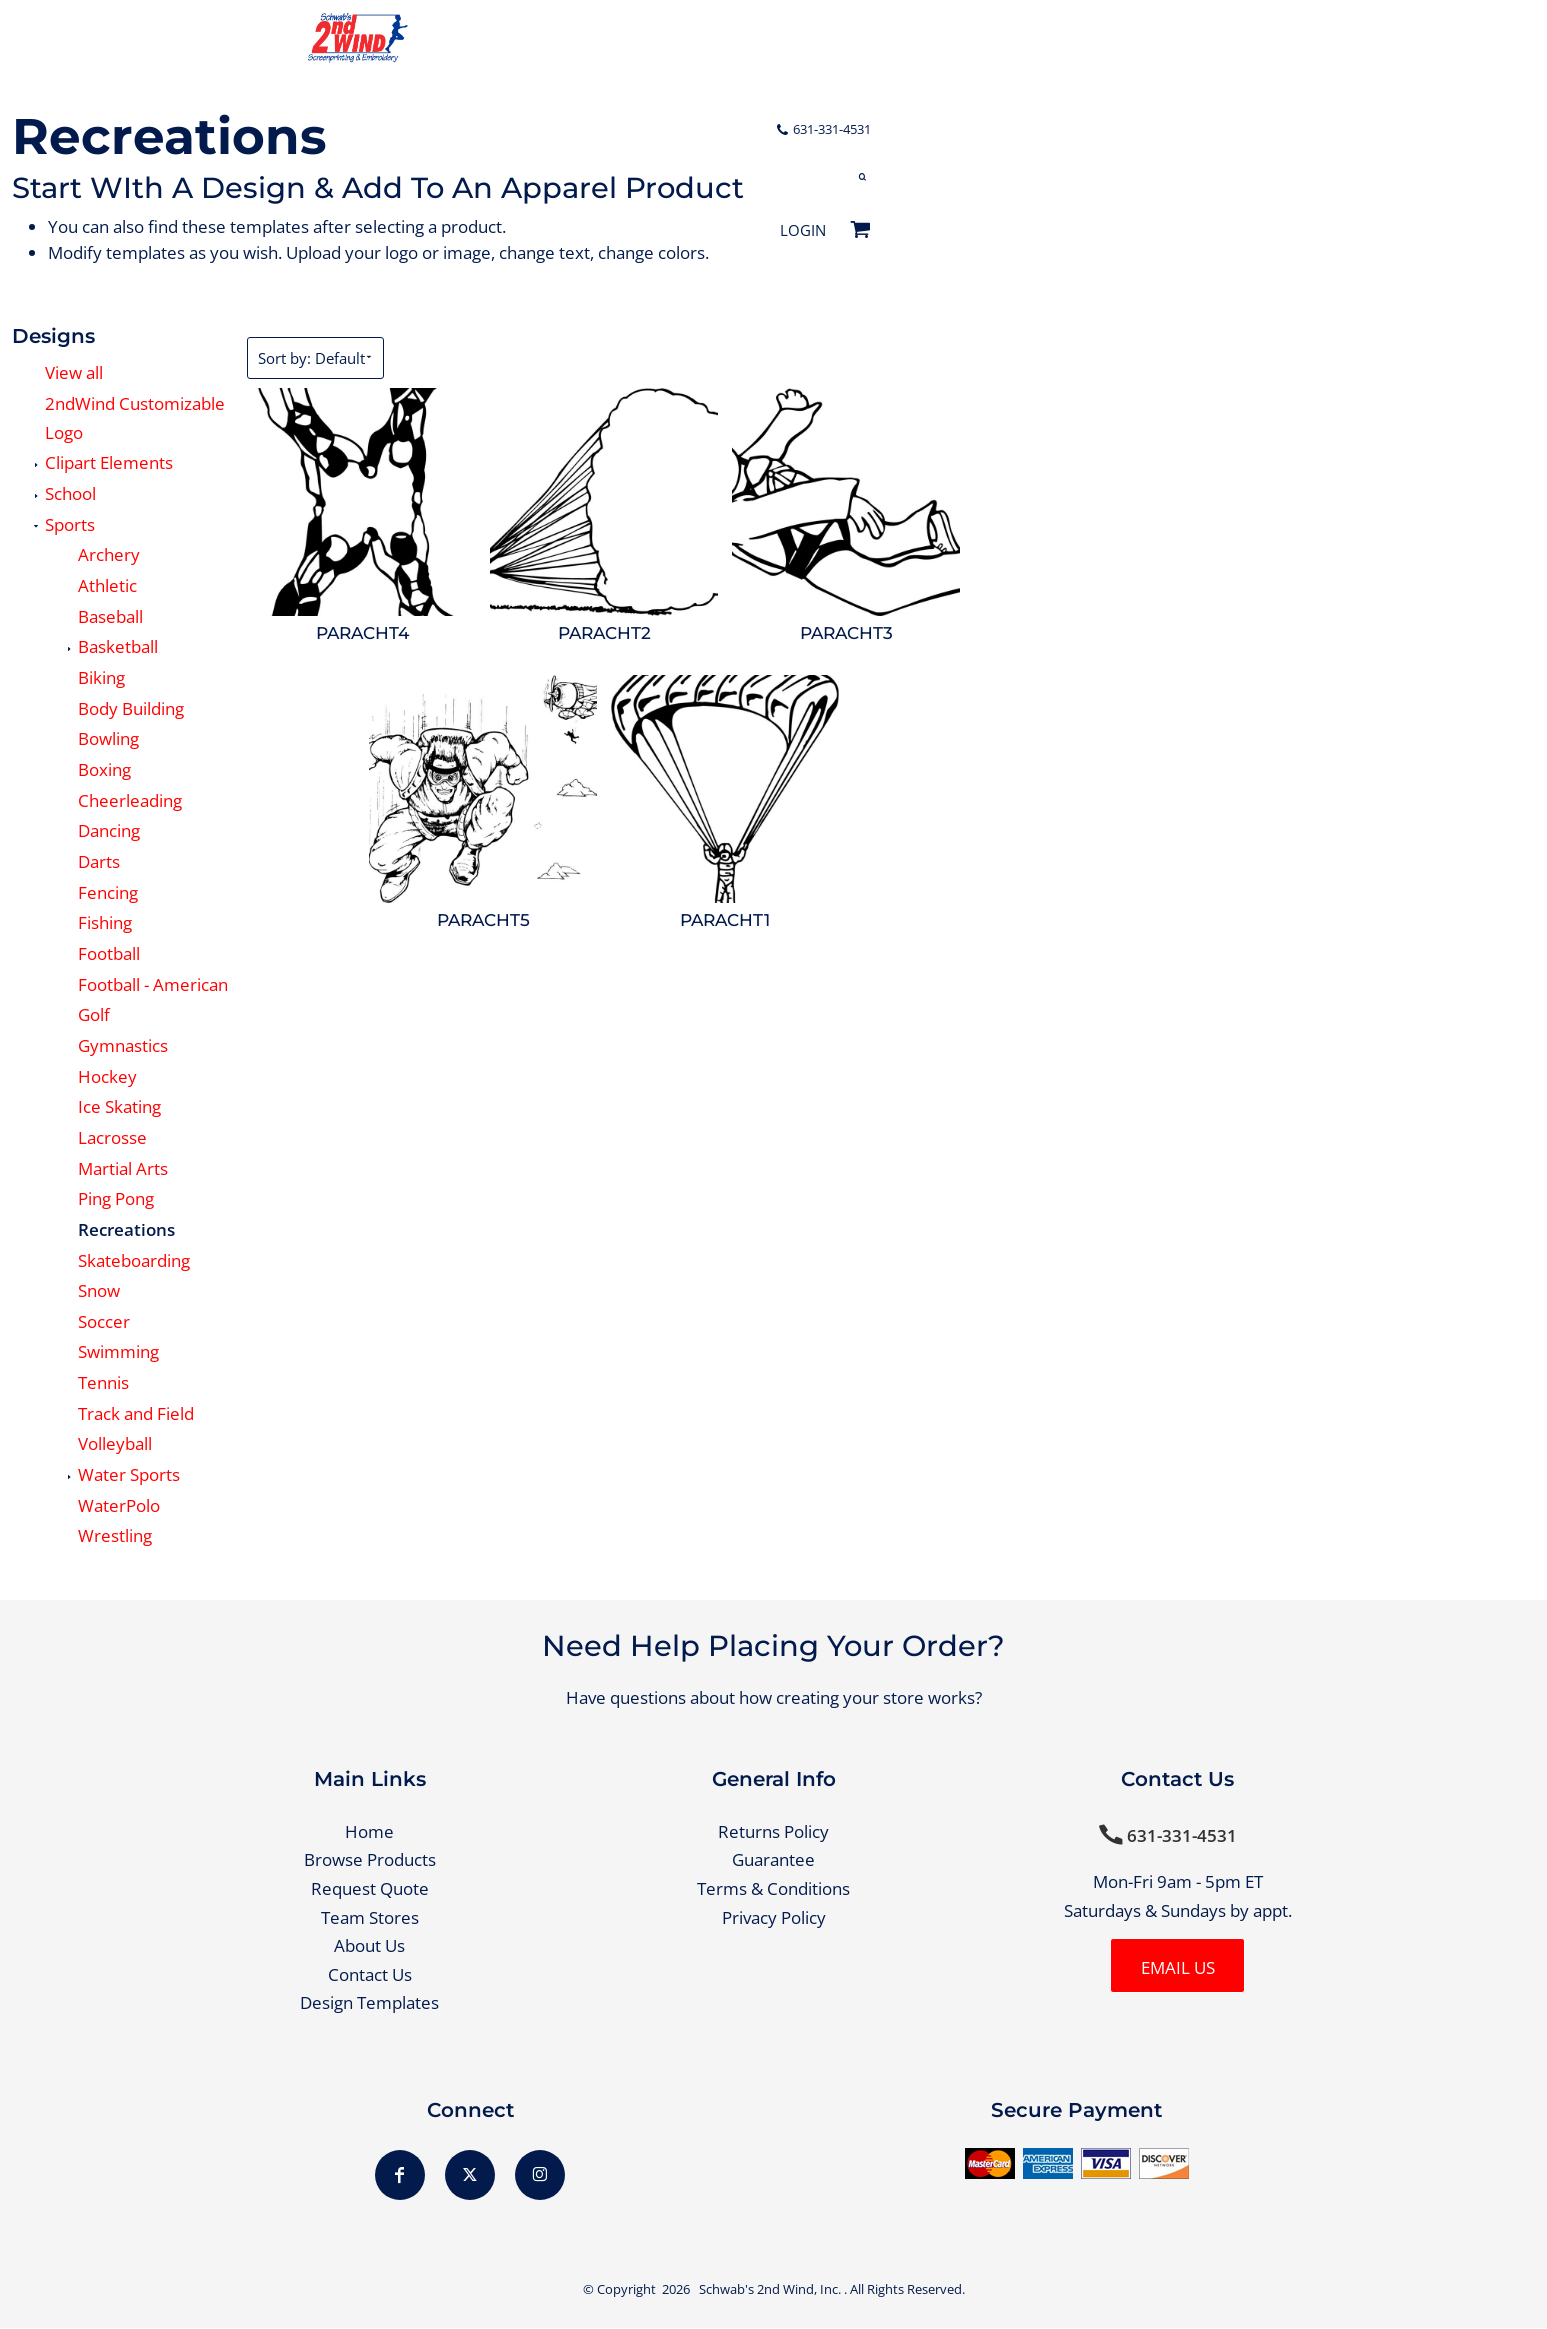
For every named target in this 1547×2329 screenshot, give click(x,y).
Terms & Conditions (773, 1888)
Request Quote (370, 1888)
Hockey (107, 1076)
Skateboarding (134, 1260)
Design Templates (369, 2003)
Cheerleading (130, 800)
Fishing (105, 922)
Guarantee (773, 1860)
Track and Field (136, 1413)
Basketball (118, 646)
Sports (70, 524)
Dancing (109, 830)
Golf (94, 1014)
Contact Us (370, 1974)
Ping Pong (116, 1198)
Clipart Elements (109, 462)
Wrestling (115, 1535)
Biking (101, 677)
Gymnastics (123, 1045)
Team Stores (370, 1917)
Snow (99, 1290)
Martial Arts (123, 1168)
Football (109, 953)
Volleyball (115, 1443)
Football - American (153, 984)
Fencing (108, 892)
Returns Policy (773, 1831)
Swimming (118, 1351)
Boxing (104, 769)
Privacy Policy (774, 1917)
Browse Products (370, 1860)
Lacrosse (112, 1137)
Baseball (110, 616)
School (70, 493)
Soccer (104, 1321)
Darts (99, 861)
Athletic (107, 585)
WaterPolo (119, 1505)
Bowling (108, 738)
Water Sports (129, 1474)
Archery (109, 554)
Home (369, 1831)
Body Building (131, 708)
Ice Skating (119, 1106)
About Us (369, 1945)
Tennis (103, 1382)
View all (74, 372)
